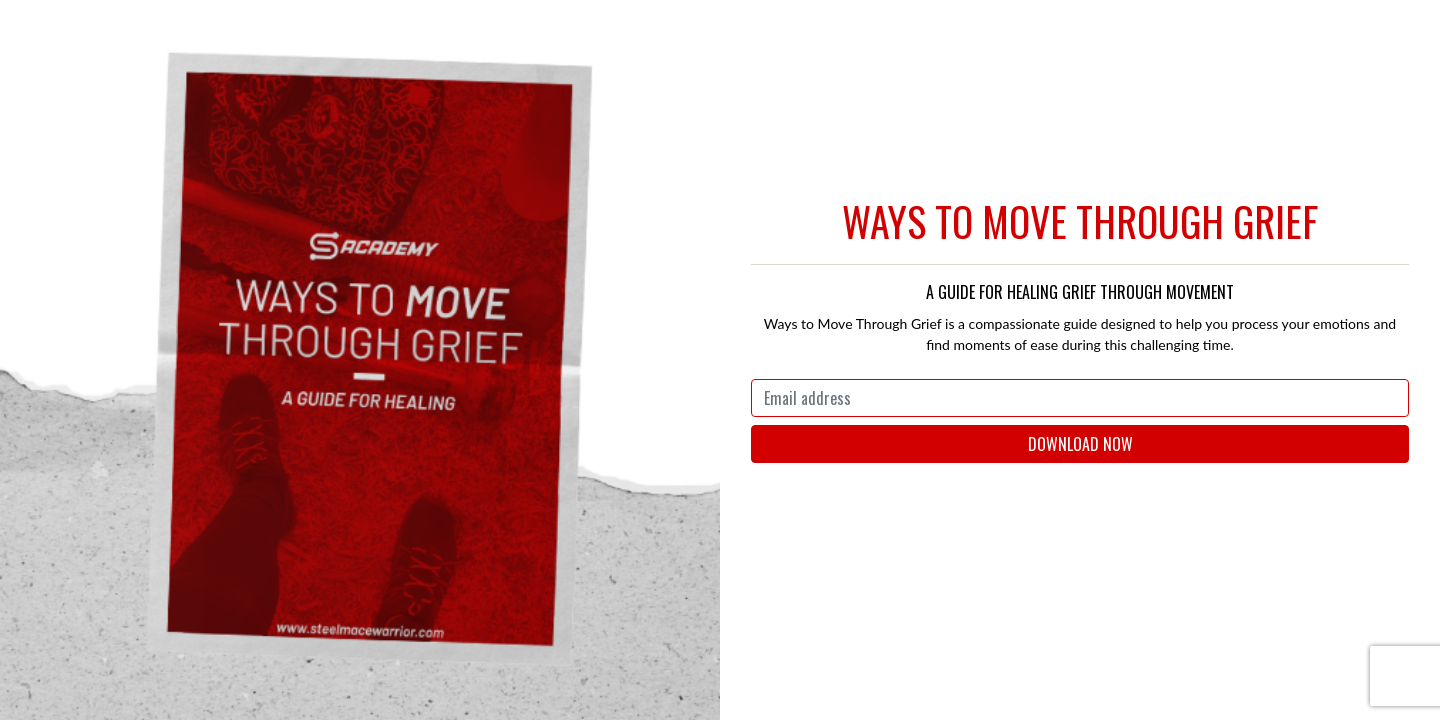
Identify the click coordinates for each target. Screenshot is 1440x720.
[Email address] (1080, 398)
